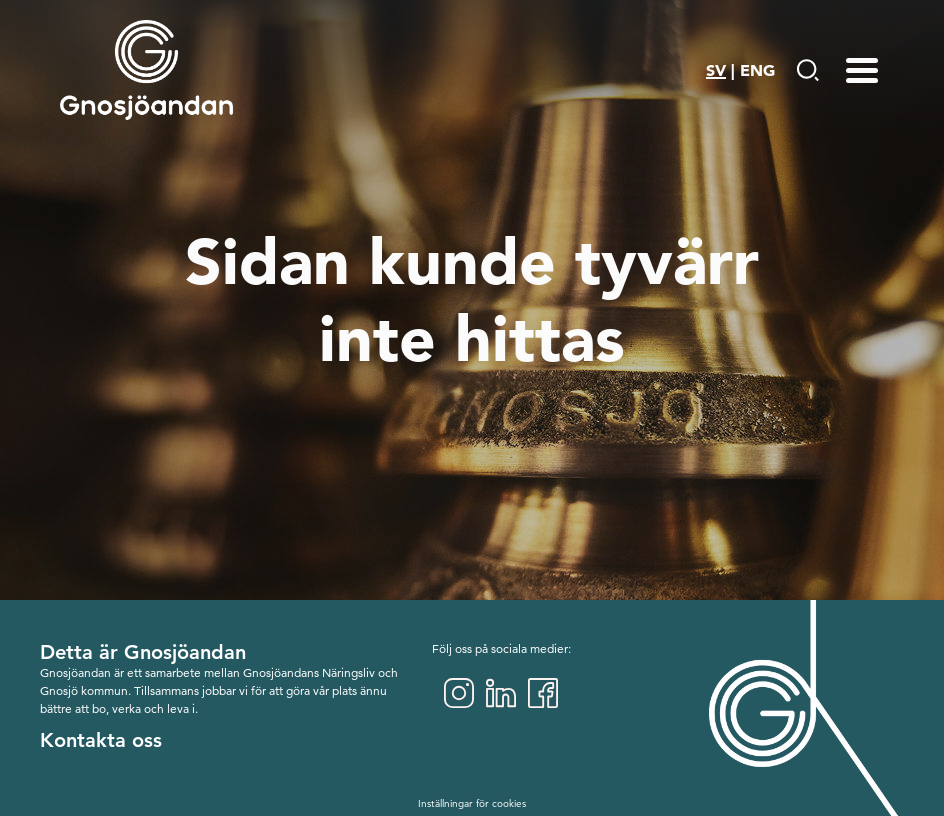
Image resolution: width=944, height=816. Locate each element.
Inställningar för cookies (472, 803)
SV (716, 70)
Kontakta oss (101, 740)
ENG (757, 70)
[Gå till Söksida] (807, 70)
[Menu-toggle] (862, 70)
